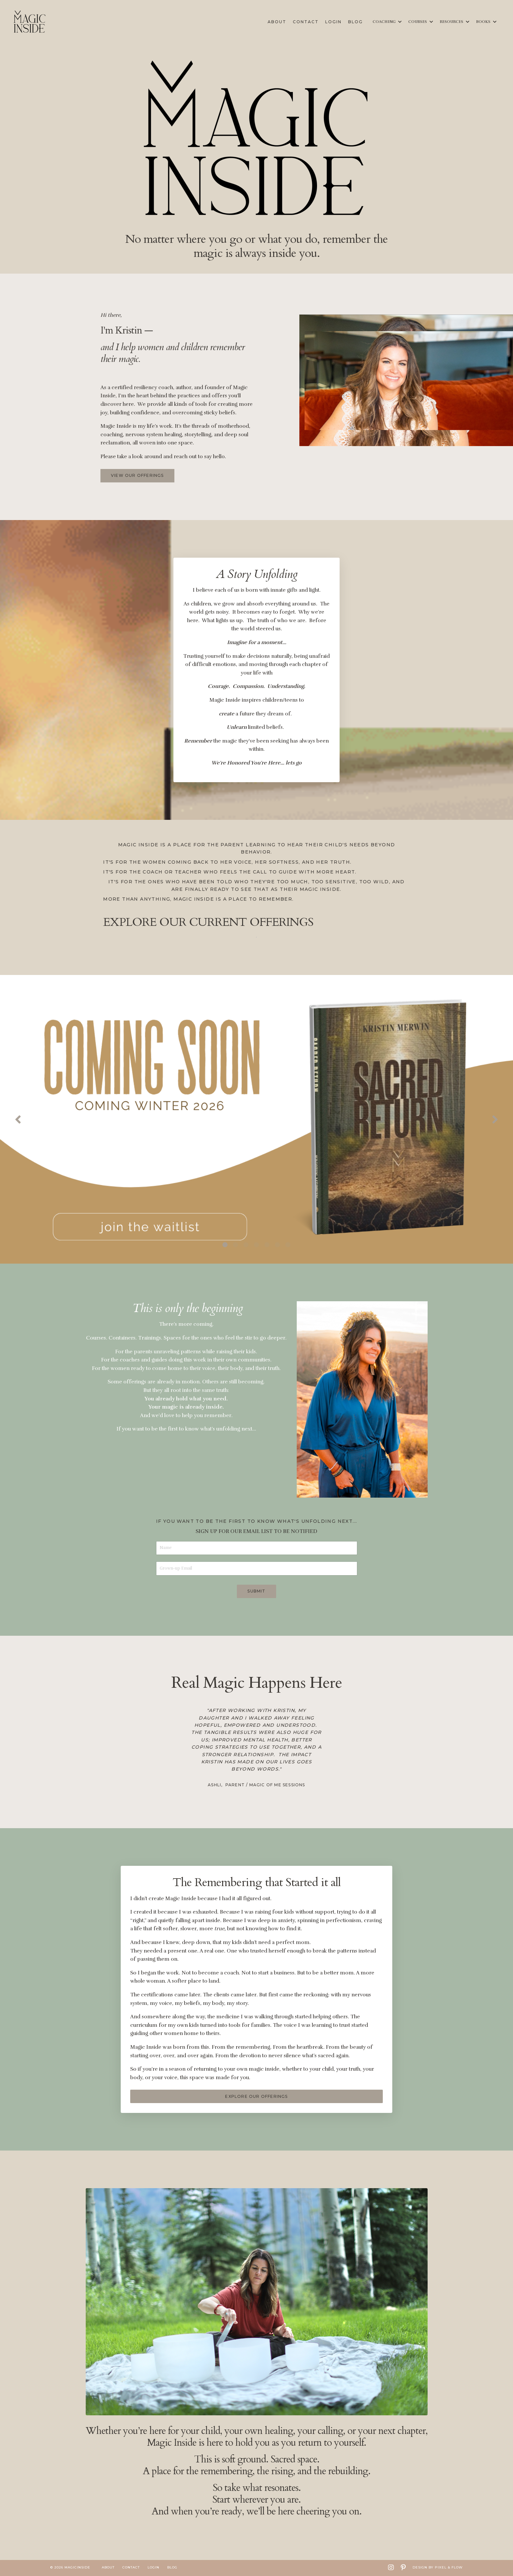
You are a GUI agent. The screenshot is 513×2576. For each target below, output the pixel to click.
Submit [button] (256, 1591)
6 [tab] (277, 1245)
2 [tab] (235, 1245)
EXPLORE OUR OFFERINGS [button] (256, 2097)
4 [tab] (256, 1245)
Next (495, 1120)
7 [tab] (288, 1245)
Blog (355, 21)
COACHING (387, 21)
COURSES (420, 21)
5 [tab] (267, 1245)
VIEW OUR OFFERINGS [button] (137, 475)
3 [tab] (246, 1245)
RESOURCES (454, 21)
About (277, 21)
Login (333, 21)
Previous (18, 1120)
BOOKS (486, 21)
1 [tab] (225, 1245)
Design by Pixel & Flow (438, 2568)
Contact (306, 21)
